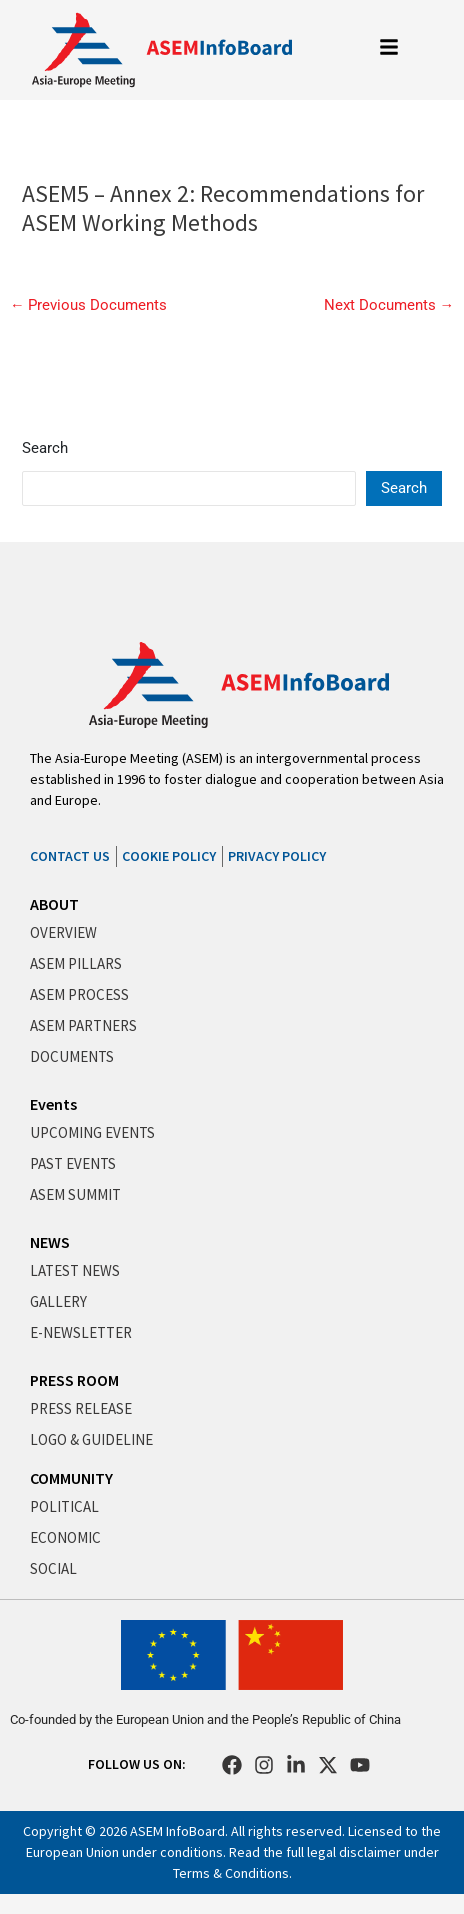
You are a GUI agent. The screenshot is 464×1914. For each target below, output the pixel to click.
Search (45, 448)
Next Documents (389, 305)
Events (53, 1104)
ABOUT (54, 904)
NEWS (50, 1242)
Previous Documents (89, 305)
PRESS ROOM (74, 1380)
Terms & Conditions (231, 1873)
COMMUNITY (71, 1478)
